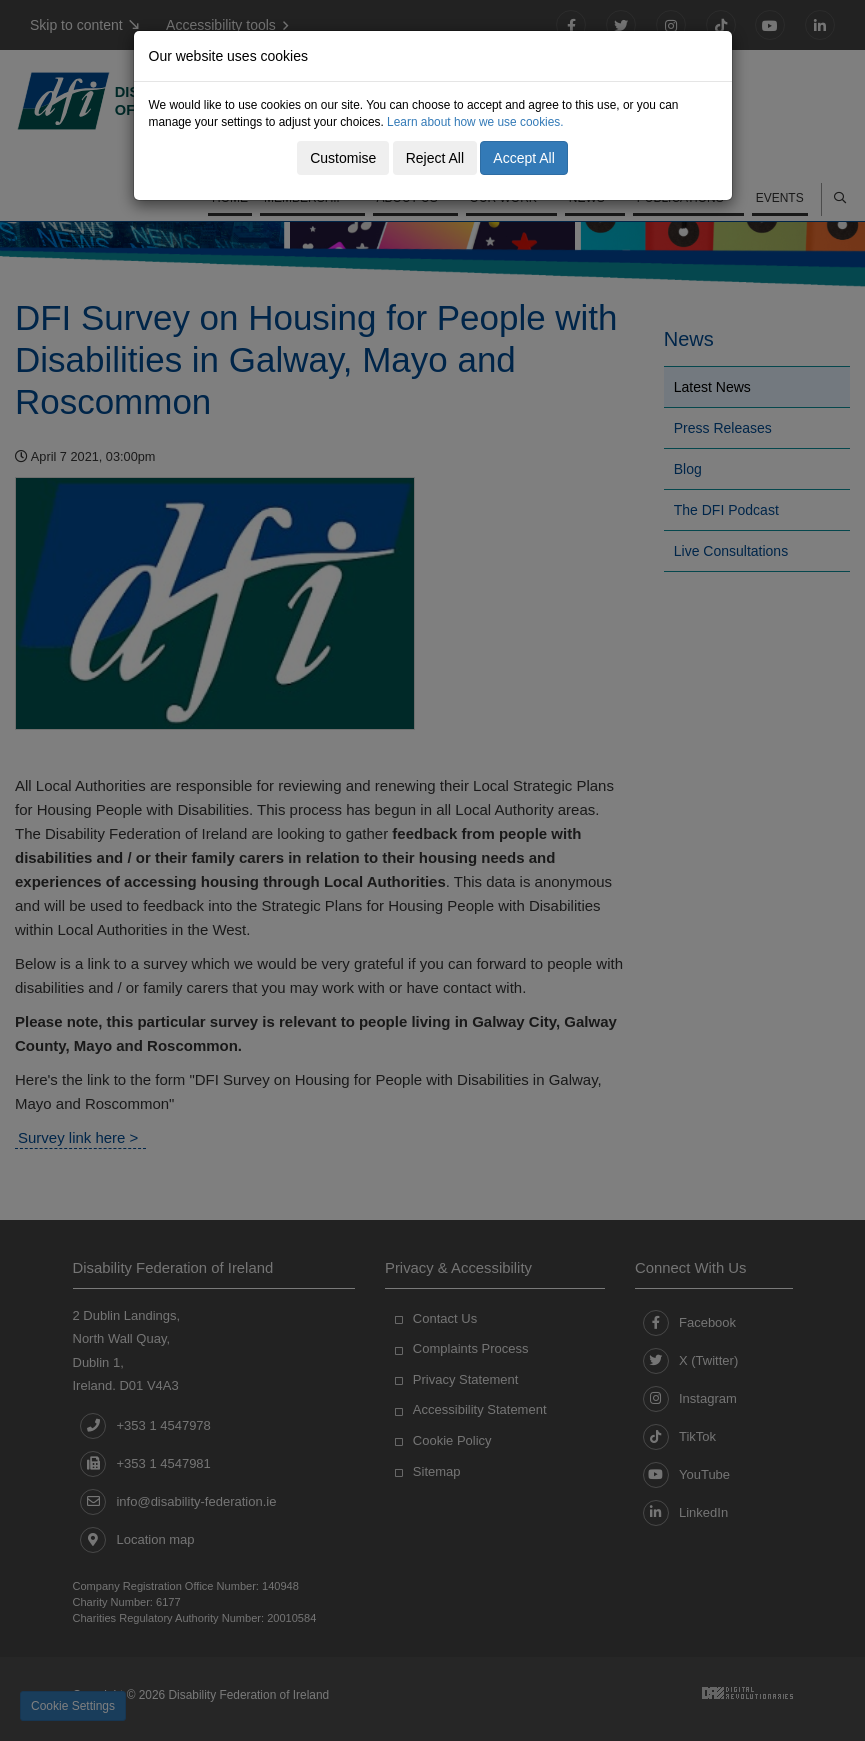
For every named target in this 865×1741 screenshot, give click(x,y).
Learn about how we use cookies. (475, 122)
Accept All (523, 158)
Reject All (435, 158)
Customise (343, 158)
